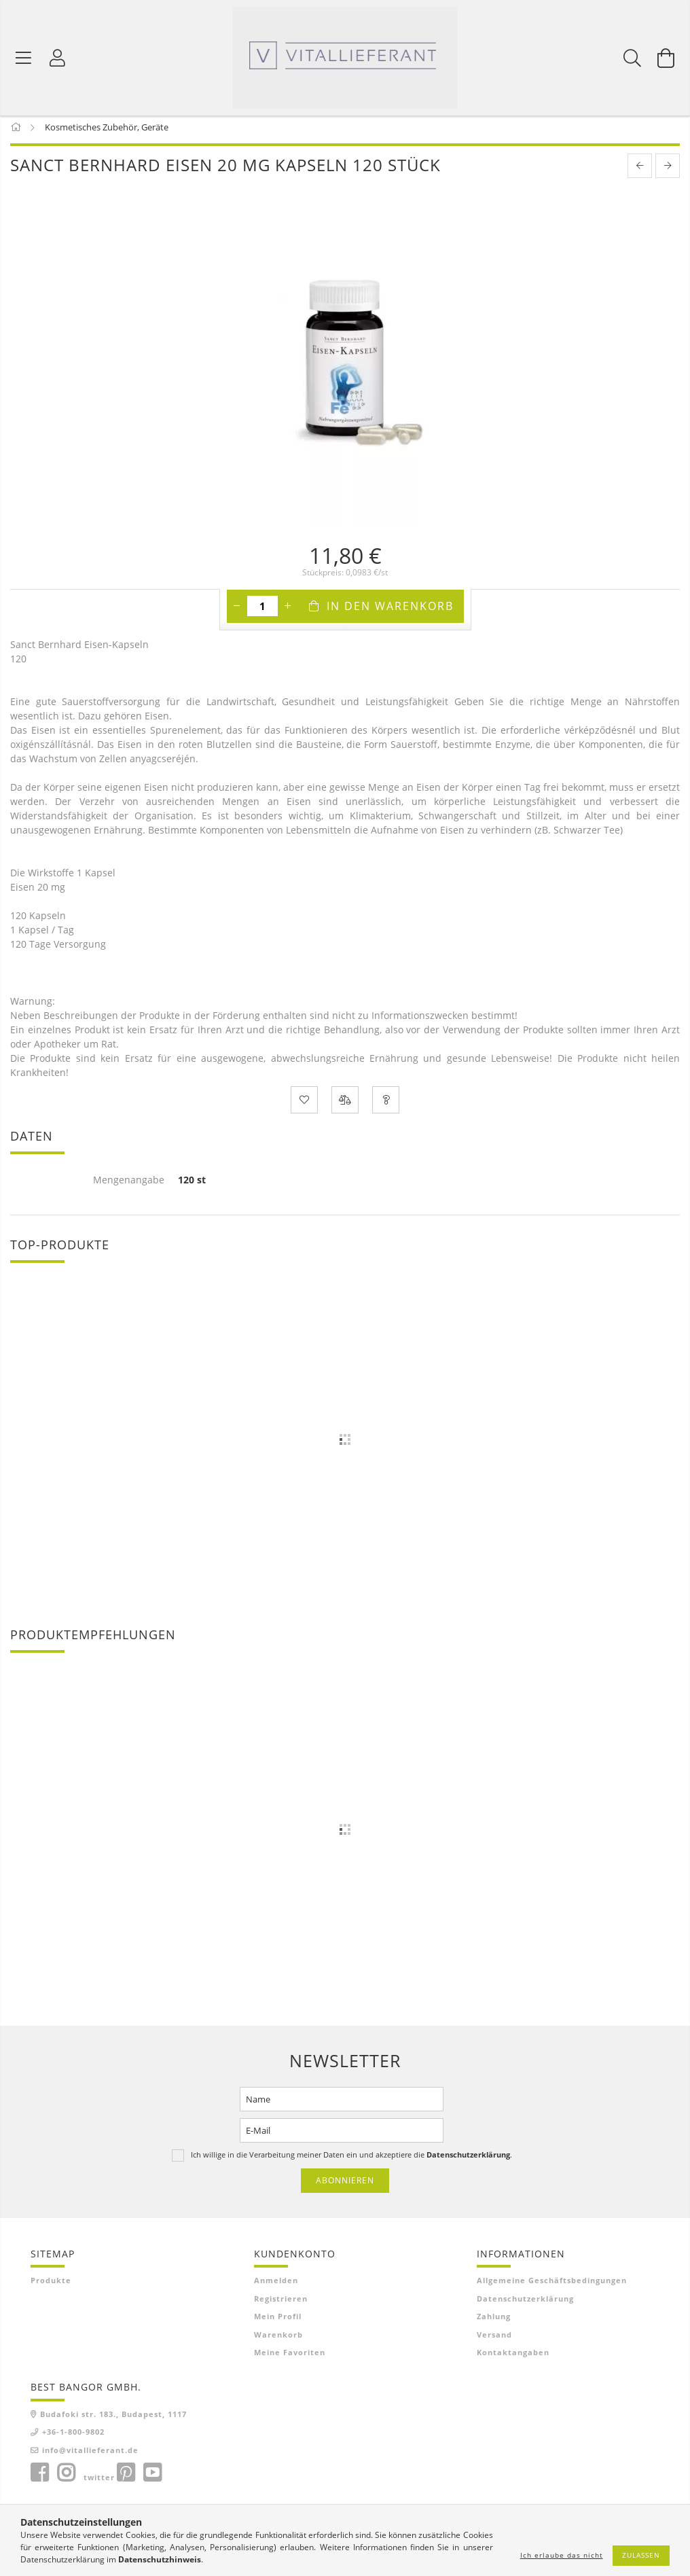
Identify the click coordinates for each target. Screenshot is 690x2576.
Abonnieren (345, 2185)
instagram (66, 2477)
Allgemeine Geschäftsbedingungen (552, 2285)
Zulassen (641, 2555)
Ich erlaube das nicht (561, 2555)
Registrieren (281, 2303)
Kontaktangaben (513, 2357)
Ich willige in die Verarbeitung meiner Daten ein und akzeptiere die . (351, 2159)
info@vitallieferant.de (90, 2455)
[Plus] (288, 611)
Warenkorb (278, 2339)
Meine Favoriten (289, 2357)
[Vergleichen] (345, 1104)
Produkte (51, 2285)
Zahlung (494, 2321)
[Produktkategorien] (23, 58)
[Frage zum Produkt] (385, 1104)
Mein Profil (278, 2321)
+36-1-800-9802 (73, 2436)
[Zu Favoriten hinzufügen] (304, 1104)
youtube (152, 2477)
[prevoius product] (640, 170)
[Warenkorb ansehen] (666, 58)
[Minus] (237, 611)
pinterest (125, 2477)
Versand (494, 2339)
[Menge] (262, 611)
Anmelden (276, 2285)
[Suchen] (632, 58)
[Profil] (57, 58)
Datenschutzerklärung (525, 2303)
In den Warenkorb (390, 610)
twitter (99, 2482)
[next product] (667, 170)
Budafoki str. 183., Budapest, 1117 (113, 2419)
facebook (39, 2477)
